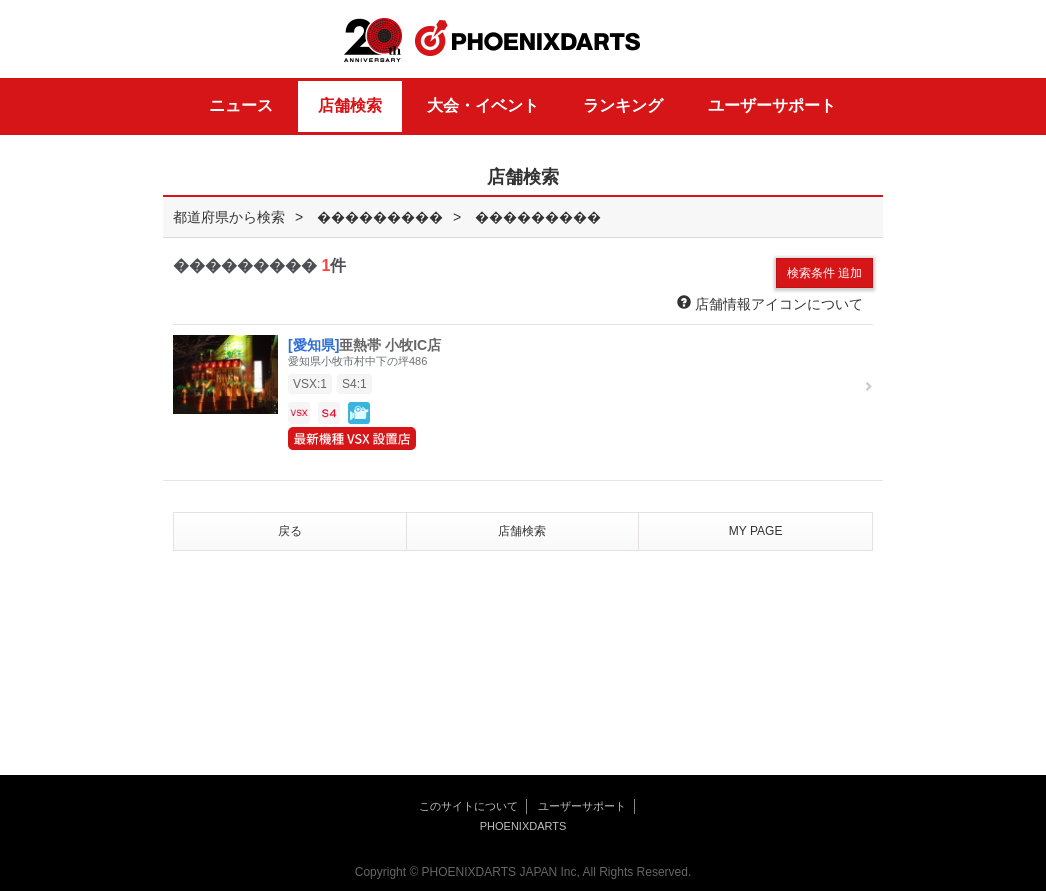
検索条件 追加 (824, 273)
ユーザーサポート (772, 105)
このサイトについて (468, 806)
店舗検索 (350, 105)
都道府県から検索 (229, 217)
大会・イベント (483, 105)
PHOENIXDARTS (528, 39)
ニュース (241, 105)
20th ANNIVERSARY (373, 40)
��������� (380, 217)
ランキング (623, 105)
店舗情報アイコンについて (770, 303)
